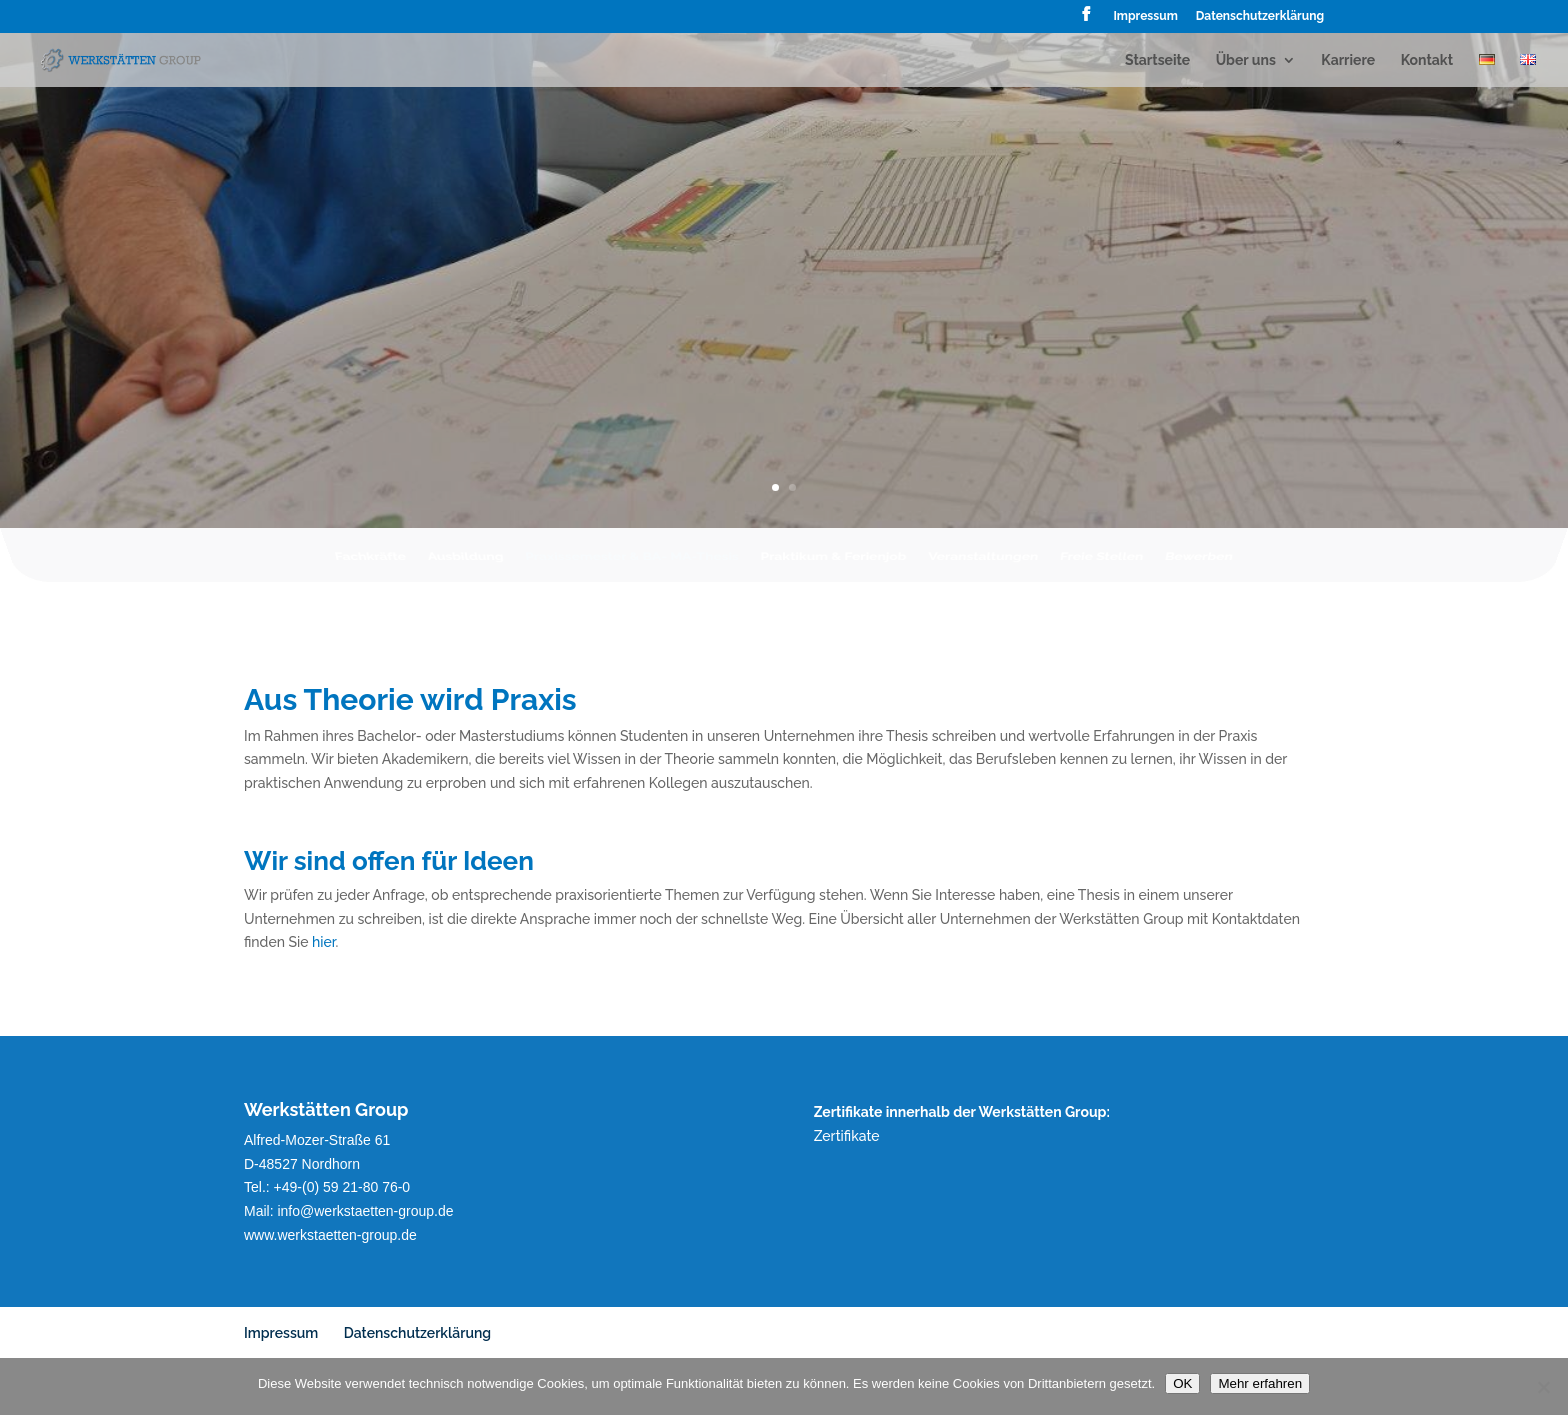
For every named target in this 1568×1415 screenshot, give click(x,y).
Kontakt (1427, 60)
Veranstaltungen (986, 566)
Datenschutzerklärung (1260, 16)
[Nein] (1543, 1387)
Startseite (1157, 60)
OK (1182, 1383)
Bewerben (1203, 566)
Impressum (1145, 16)
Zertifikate (847, 1136)
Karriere (1348, 60)
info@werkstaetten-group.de (365, 1211)
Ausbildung (461, 566)
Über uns (1246, 60)
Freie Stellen (1105, 566)
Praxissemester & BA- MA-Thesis (630, 566)
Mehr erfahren (1260, 1383)
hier (323, 942)
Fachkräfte (366, 566)
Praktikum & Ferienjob (834, 566)
